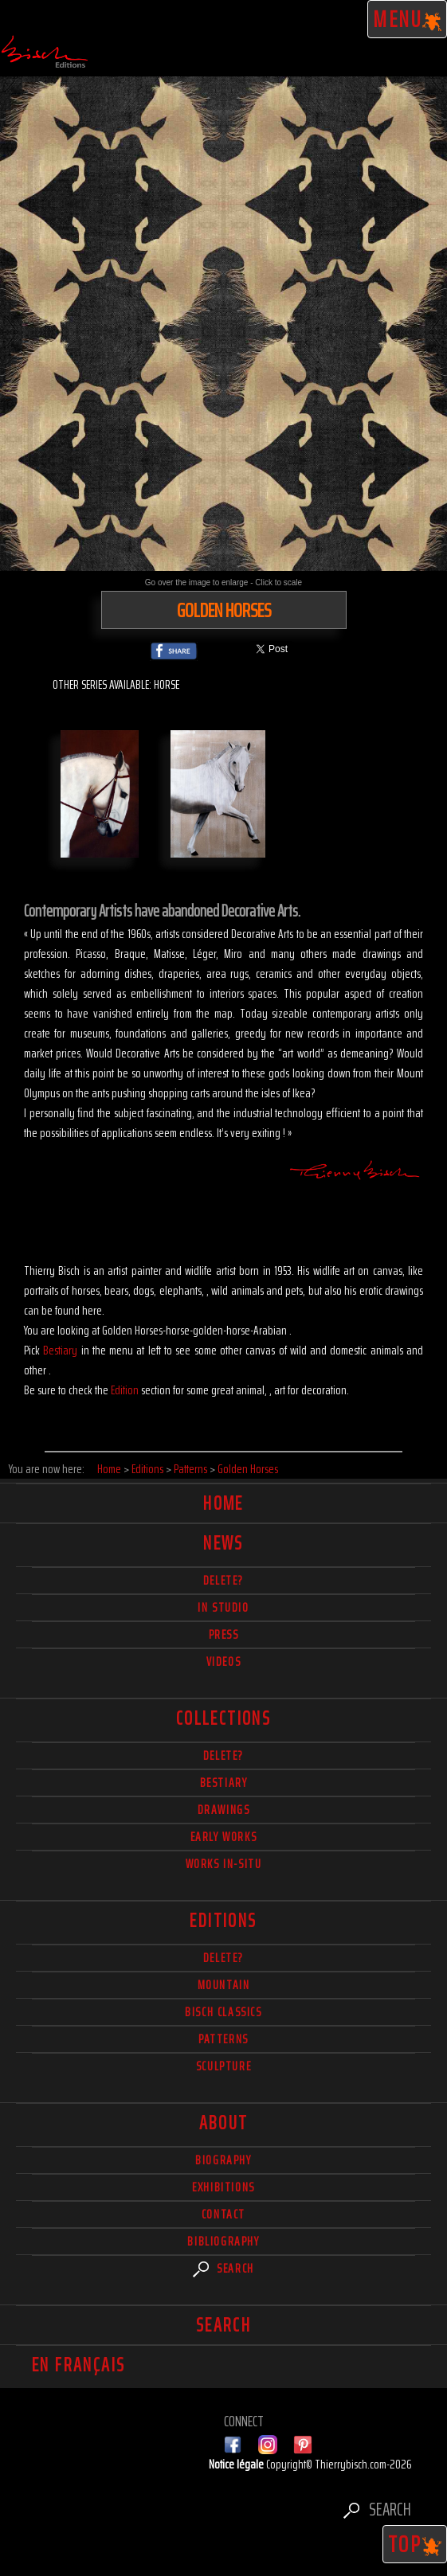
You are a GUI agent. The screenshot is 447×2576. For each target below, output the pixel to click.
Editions (223, 1921)
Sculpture (223, 2066)
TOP (415, 2544)
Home (223, 1503)
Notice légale (237, 2464)
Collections (223, 1718)
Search (223, 2268)
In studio (223, 1607)
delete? (223, 1580)
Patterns (223, 2039)
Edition (125, 1390)
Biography (223, 2160)
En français (78, 2365)
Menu (407, 19)
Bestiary (60, 1350)
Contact (223, 2214)
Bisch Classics (223, 2012)
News (223, 1543)
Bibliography (223, 2241)
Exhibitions (223, 2187)
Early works (223, 1837)
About (224, 2123)
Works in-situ (224, 1864)
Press (224, 1634)
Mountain (224, 1985)
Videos (223, 1661)
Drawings (224, 1810)
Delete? (223, 1958)
